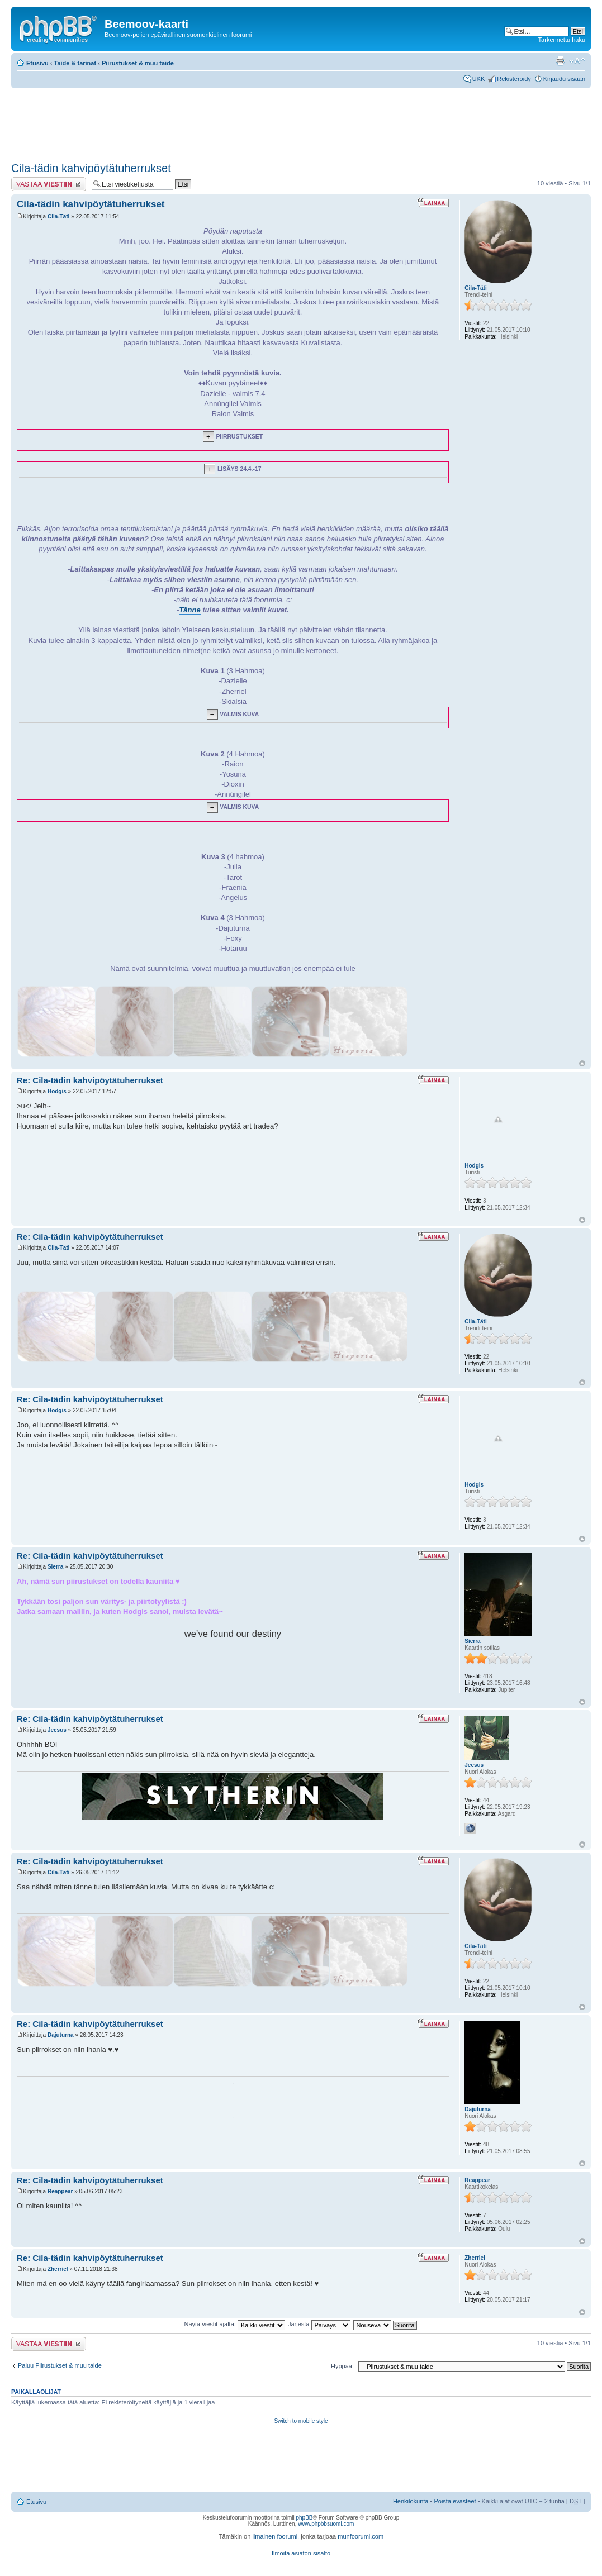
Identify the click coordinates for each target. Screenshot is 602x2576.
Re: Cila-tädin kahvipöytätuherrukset (90, 1080)
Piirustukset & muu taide (138, 63)
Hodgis (57, 1091)
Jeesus (57, 1730)
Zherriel (58, 2269)
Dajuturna (61, 2035)
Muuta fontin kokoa (577, 61)
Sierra (55, 1567)
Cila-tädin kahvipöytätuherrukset (91, 168)
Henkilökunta (411, 2501)
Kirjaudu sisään (564, 78)
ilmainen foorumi (274, 2536)
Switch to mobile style (301, 2421)
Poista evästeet (455, 2501)
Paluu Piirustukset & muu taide (60, 2365)
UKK (478, 78)
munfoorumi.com (360, 2536)
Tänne (189, 610)
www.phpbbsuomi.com (326, 2524)
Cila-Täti (58, 216)
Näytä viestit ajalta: (234, 2324)
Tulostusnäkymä (560, 61)
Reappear (60, 2191)
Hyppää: (342, 2366)
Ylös (582, 1063)
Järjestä (319, 2324)
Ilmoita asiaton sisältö (301, 2553)
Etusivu (37, 63)
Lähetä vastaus (48, 184)
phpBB (304, 2518)
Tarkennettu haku (561, 39)
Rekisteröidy (514, 78)
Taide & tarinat (75, 63)
